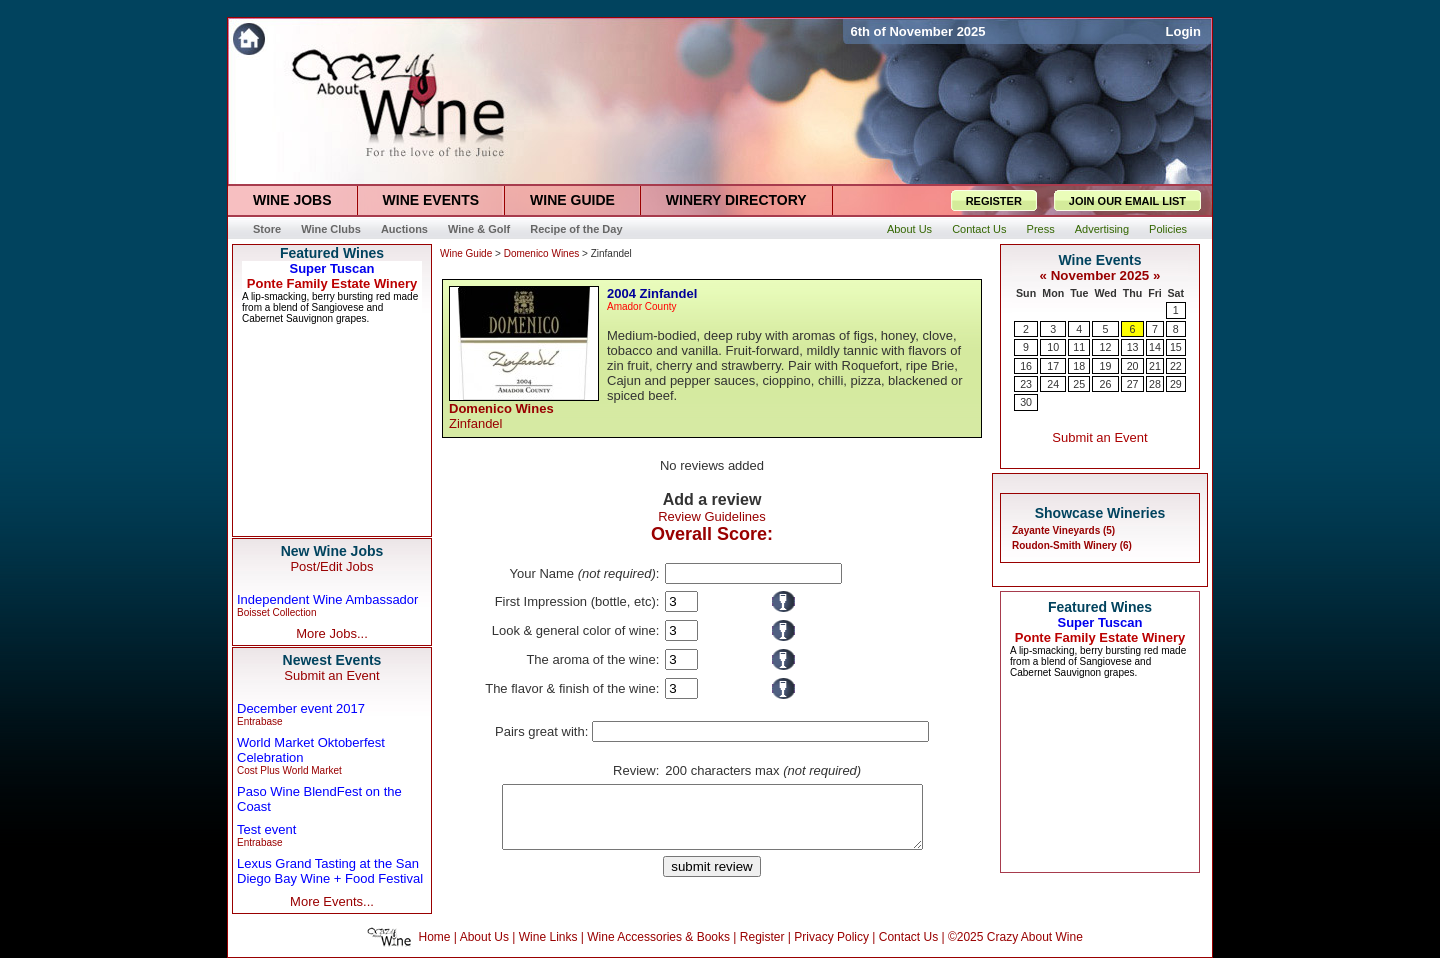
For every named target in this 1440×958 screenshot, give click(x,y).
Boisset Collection (276, 612)
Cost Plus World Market (289, 770)
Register (762, 937)
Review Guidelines (712, 516)
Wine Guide (466, 253)
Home (435, 937)
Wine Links (548, 937)
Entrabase (260, 721)
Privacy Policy (831, 937)
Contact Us (908, 937)
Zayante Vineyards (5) (1063, 530)
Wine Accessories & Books (658, 937)
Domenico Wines (542, 253)
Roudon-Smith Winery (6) (1072, 545)
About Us (484, 937)
